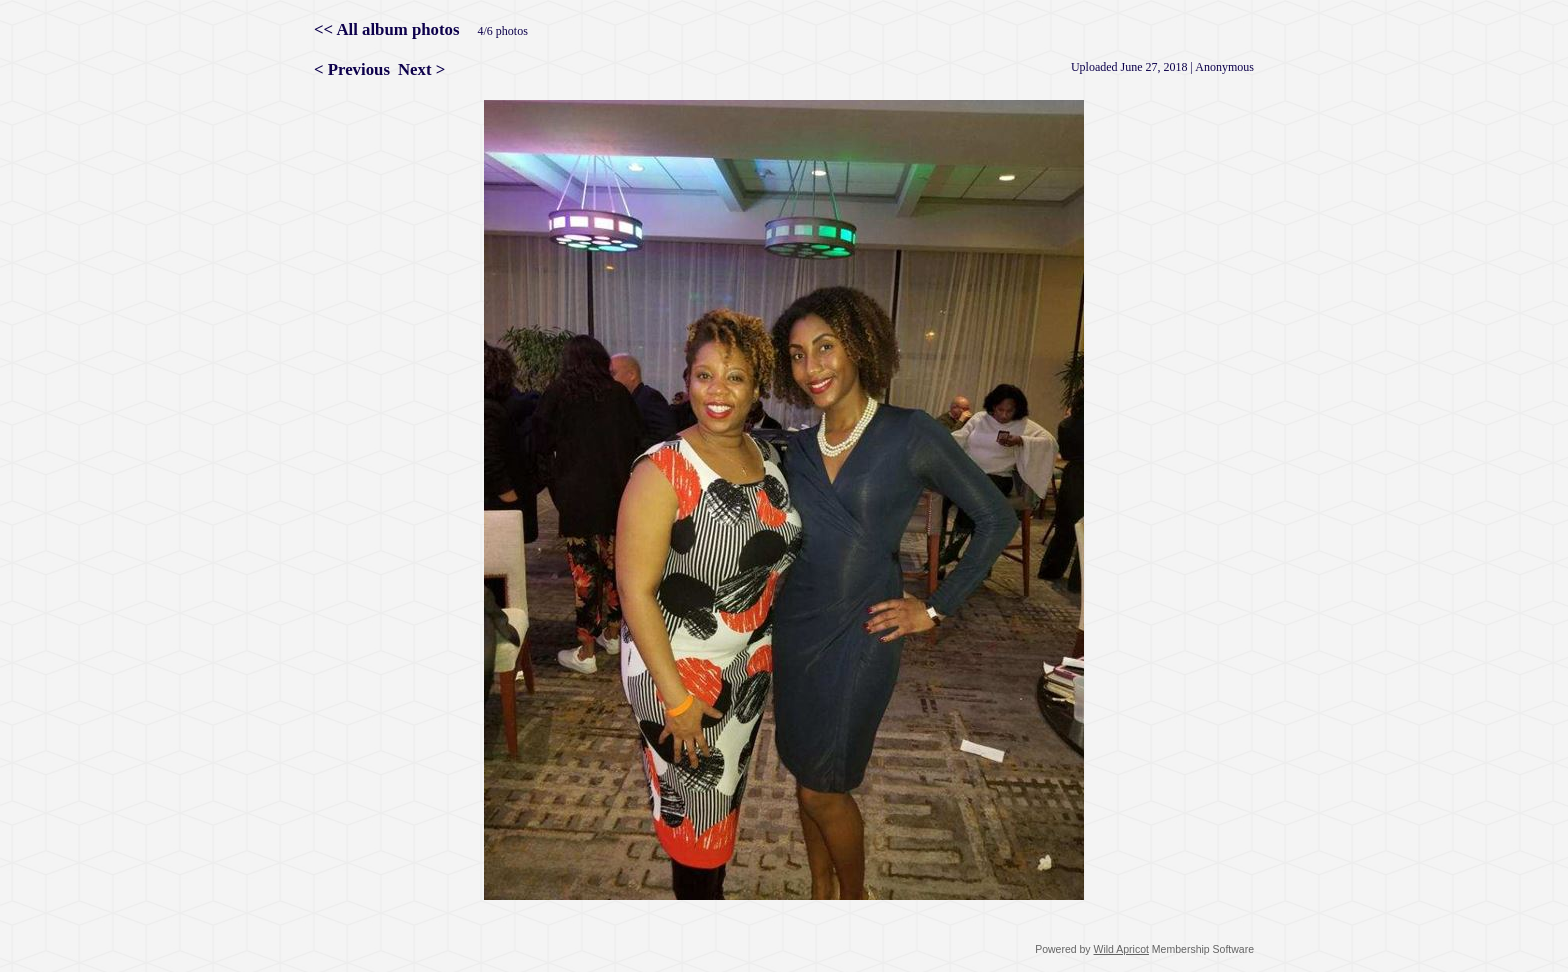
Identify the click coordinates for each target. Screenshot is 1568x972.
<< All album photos (387, 29)
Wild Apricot (1121, 949)
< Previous (352, 69)
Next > (421, 69)
